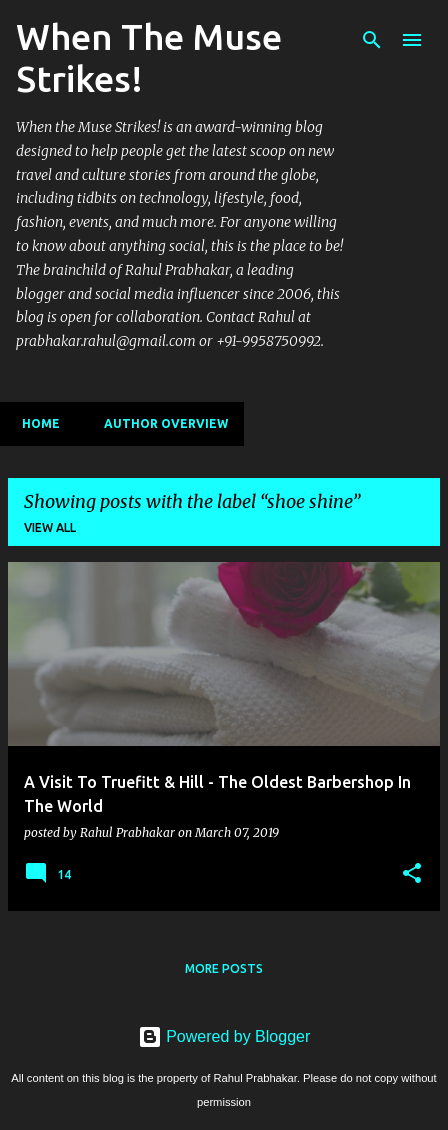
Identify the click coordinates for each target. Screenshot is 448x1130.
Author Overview (160, 423)
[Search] (372, 40)
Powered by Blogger (224, 1036)
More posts (224, 968)
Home (35, 423)
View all (50, 527)
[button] (412, 874)
